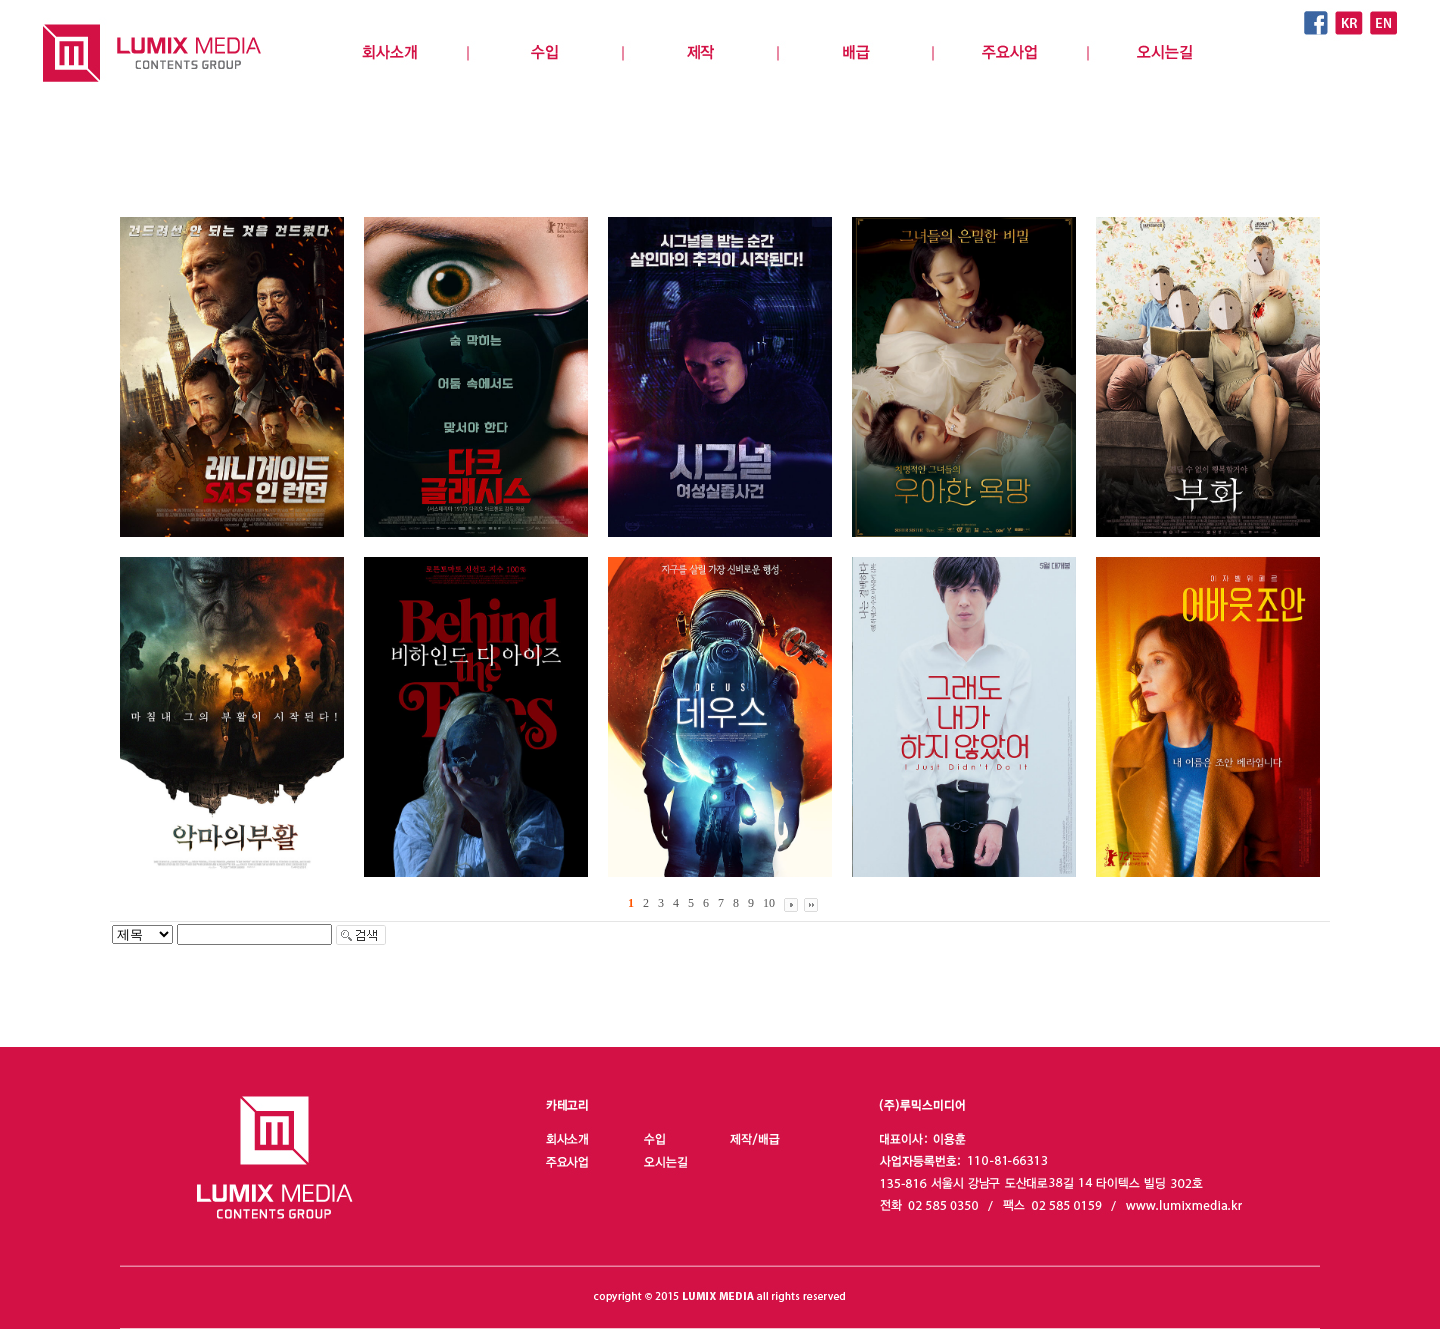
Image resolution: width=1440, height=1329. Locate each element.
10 (769, 903)
